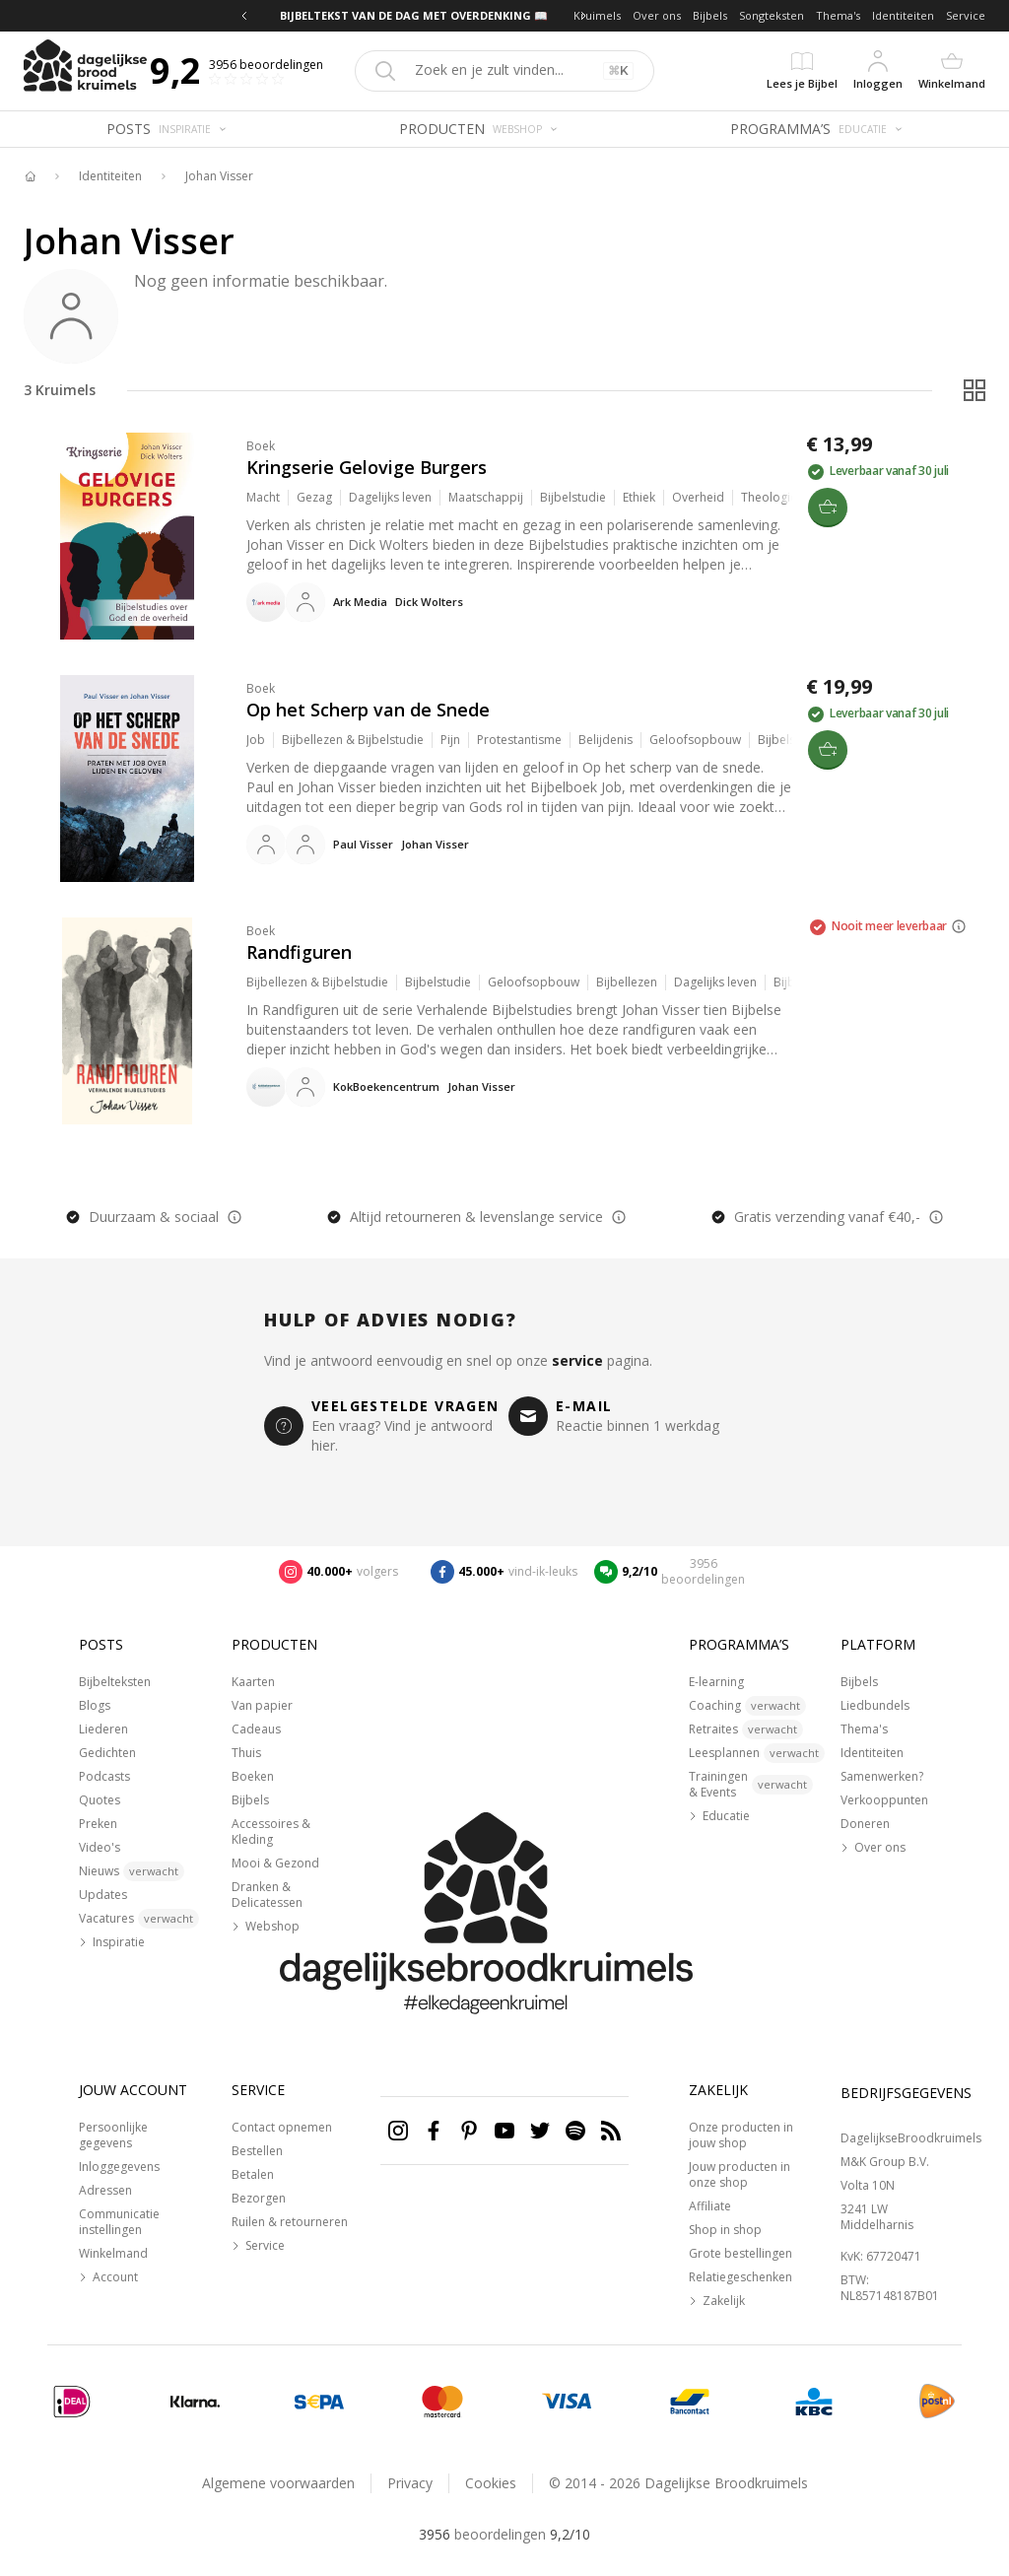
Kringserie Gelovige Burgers (366, 467)
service (577, 1360)
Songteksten (771, 15)
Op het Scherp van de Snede (368, 709)
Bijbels (710, 15)
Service (965, 15)
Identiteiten (903, 15)
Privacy (410, 2483)
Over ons (657, 15)
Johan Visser (219, 176)
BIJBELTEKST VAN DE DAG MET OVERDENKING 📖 (414, 15)
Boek (260, 446)
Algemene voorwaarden (278, 2483)
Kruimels (597, 15)
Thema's (838, 15)
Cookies (490, 2483)
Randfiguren (299, 952)
